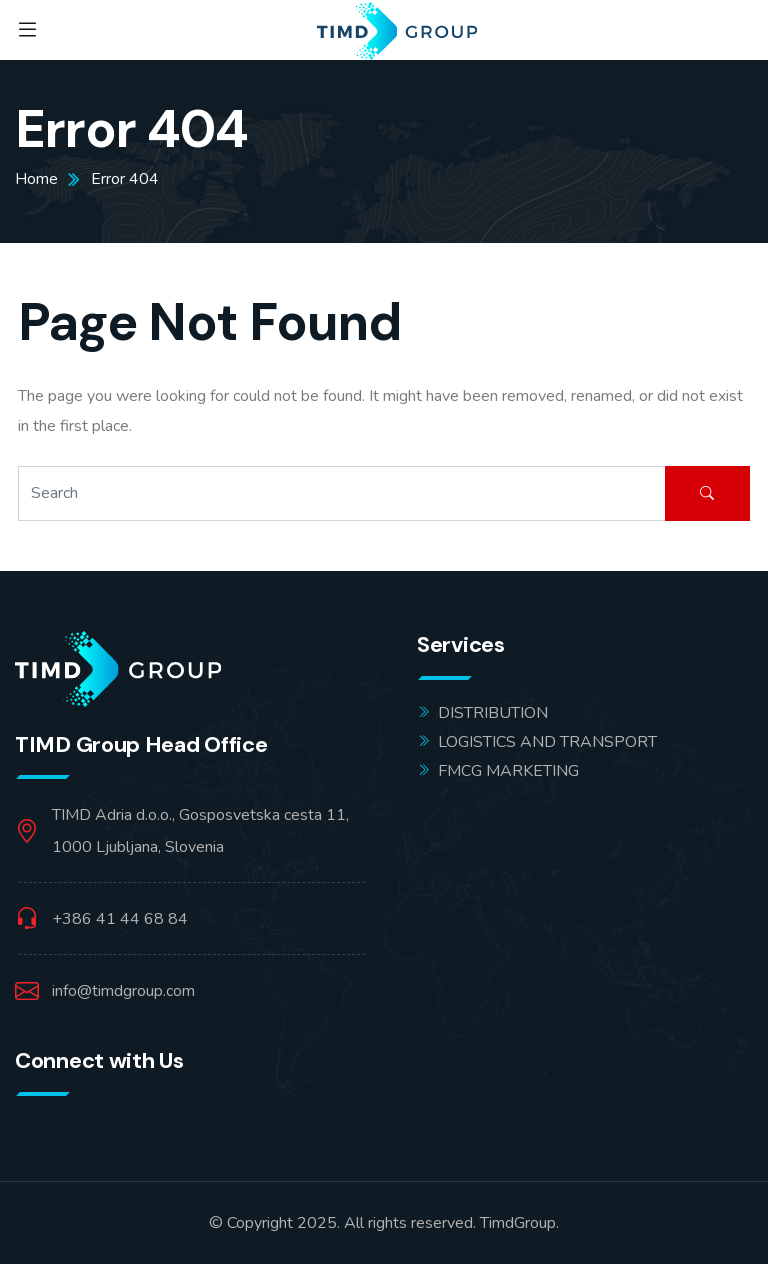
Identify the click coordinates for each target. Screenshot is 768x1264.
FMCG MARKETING (508, 771)
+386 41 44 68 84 (120, 919)
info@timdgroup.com (123, 991)
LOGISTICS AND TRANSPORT (547, 742)
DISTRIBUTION (493, 713)
